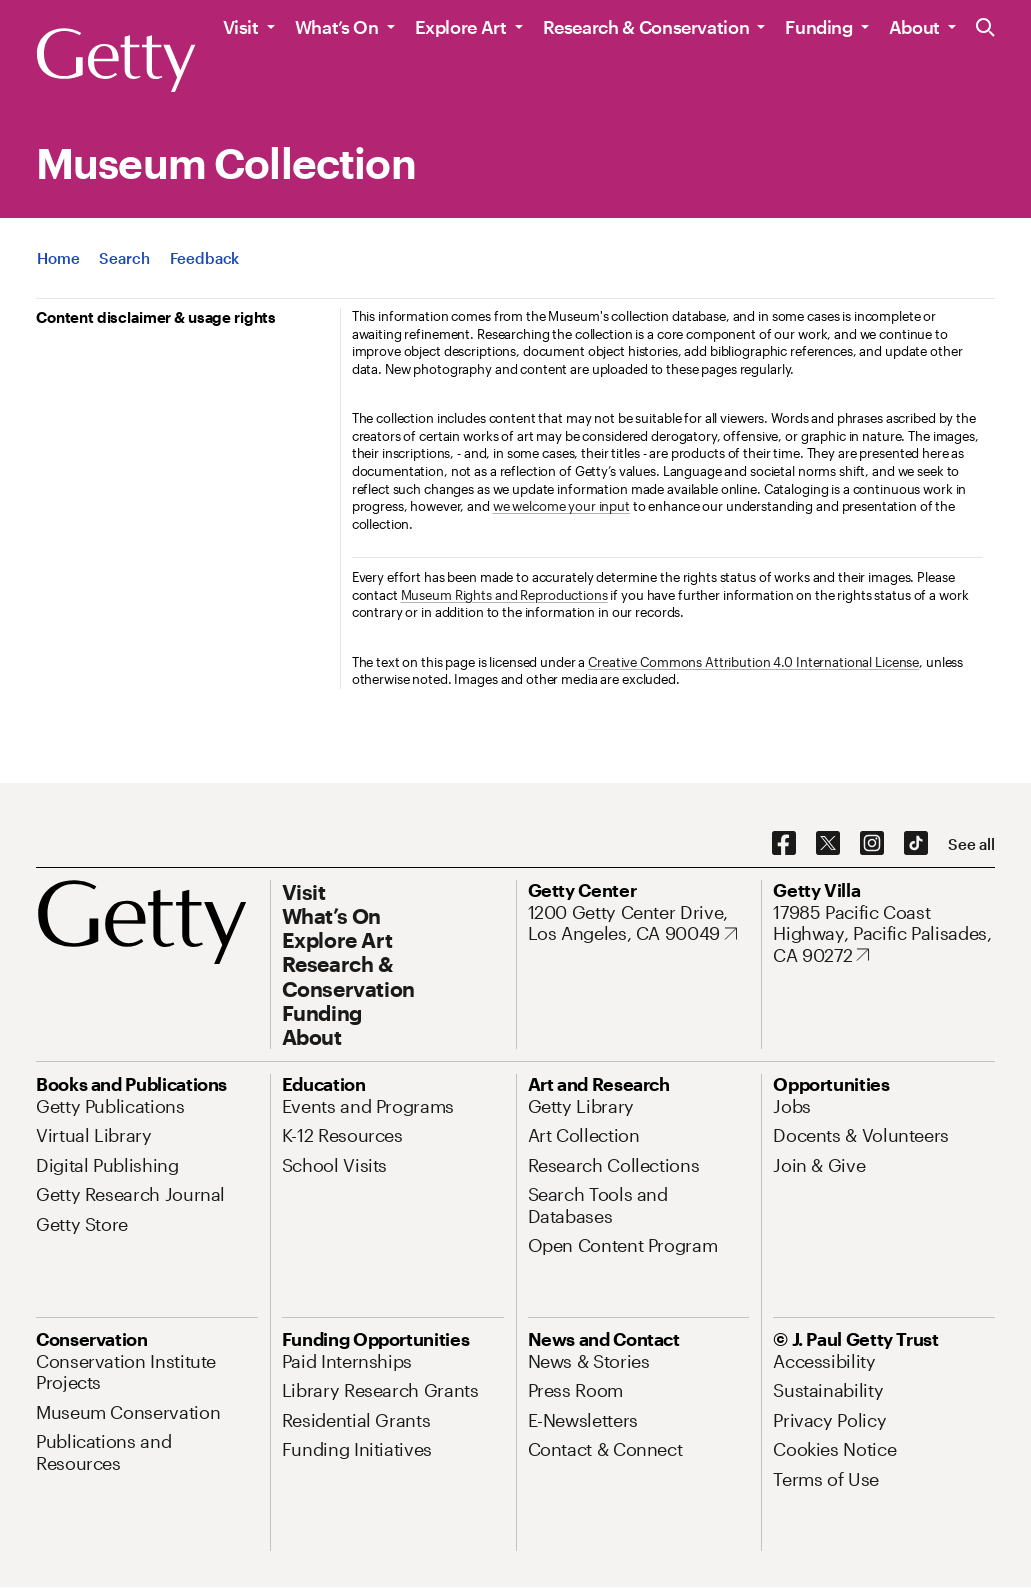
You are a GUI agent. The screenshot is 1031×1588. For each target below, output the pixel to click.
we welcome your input (561, 506)
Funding (818, 27)
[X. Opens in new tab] (828, 844)
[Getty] (116, 61)
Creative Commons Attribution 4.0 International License (753, 662)
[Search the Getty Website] (985, 28)
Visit (241, 27)
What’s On (337, 27)
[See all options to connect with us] (971, 844)
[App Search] (124, 258)
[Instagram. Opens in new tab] (872, 844)
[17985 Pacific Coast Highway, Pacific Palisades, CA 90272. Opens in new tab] (884, 934)
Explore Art (461, 27)
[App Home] (58, 258)
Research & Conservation (646, 27)
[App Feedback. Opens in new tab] (205, 258)
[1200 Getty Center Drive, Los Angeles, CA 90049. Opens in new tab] (639, 923)
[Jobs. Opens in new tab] (792, 1106)
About (914, 27)
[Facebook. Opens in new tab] (784, 844)
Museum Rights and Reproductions (504, 595)
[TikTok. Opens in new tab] (916, 844)
